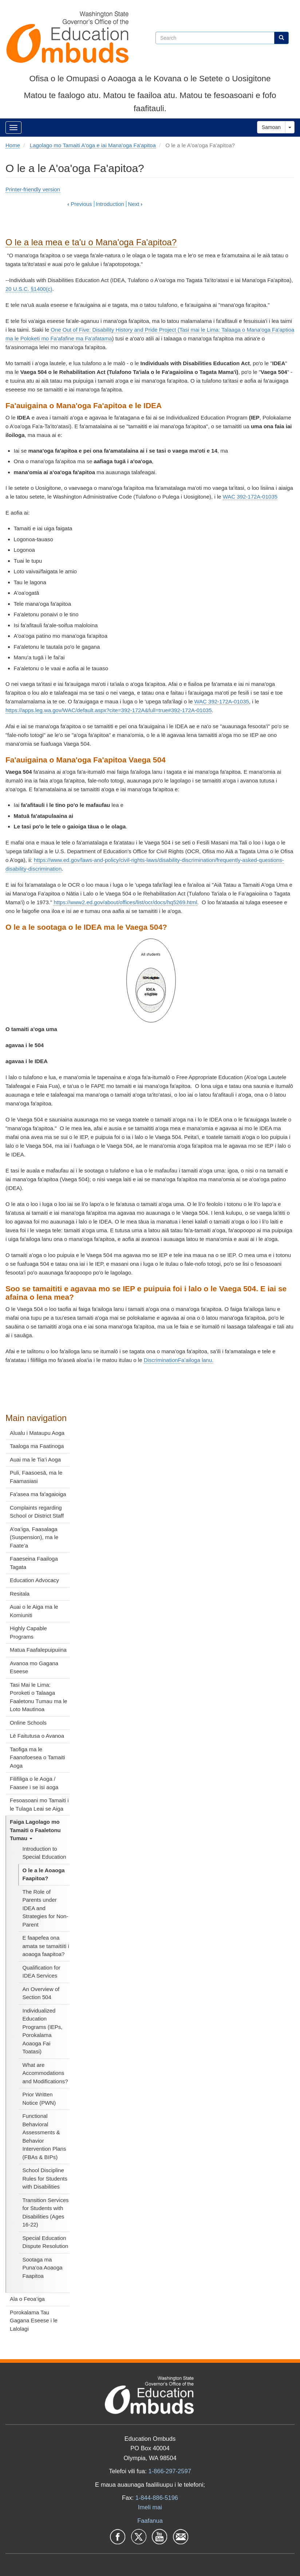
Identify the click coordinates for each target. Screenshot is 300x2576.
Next (135, 204)
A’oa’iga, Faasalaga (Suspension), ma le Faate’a (34, 1537)
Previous (79, 204)
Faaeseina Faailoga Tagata (34, 1563)
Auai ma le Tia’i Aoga (35, 1459)
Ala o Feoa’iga (27, 2299)
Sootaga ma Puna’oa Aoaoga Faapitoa (43, 2267)
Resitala (19, 1594)
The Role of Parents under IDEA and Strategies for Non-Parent (45, 1908)
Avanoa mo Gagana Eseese (34, 1667)
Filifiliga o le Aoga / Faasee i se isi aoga (34, 1783)
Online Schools (28, 1723)
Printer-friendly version (32, 189)
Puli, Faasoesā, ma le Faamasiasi (36, 1477)
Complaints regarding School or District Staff (37, 1511)
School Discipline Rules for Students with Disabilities (45, 2178)
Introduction (110, 204)
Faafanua (150, 2520)
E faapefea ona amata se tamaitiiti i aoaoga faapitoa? (46, 1946)
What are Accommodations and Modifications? (45, 2073)
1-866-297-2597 (169, 2471)
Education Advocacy (34, 1580)
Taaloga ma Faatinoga (37, 1446)
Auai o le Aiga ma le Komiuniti (34, 1611)
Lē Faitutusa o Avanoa (37, 1736)
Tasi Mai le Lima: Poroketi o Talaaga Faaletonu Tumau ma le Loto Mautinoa (38, 1697)
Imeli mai (150, 2507)
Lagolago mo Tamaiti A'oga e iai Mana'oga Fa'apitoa (93, 145)
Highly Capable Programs (28, 1632)
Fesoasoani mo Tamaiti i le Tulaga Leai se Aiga (39, 1804)
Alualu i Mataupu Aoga (37, 1433)
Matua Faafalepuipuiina (38, 1650)
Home (12, 145)
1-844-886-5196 (156, 2497)
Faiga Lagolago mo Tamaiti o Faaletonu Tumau (35, 1830)
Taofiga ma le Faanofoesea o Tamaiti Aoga (37, 1757)
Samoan (271, 127)
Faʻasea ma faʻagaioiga (38, 1494)
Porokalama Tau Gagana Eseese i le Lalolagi (34, 2320)
